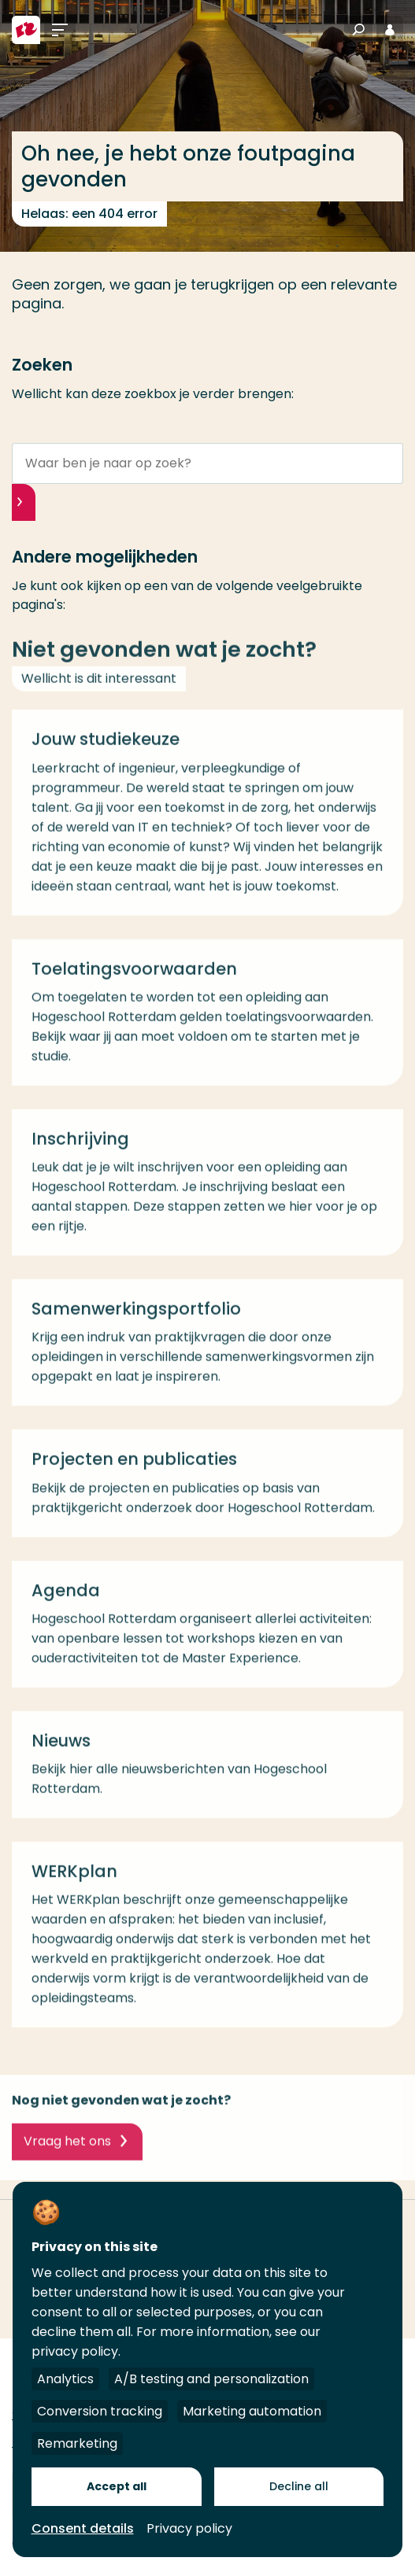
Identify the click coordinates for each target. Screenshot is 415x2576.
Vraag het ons (67, 2149)
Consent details (82, 2528)
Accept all (116, 2486)
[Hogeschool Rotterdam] (26, 30)
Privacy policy (189, 2528)
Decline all (298, 2486)
